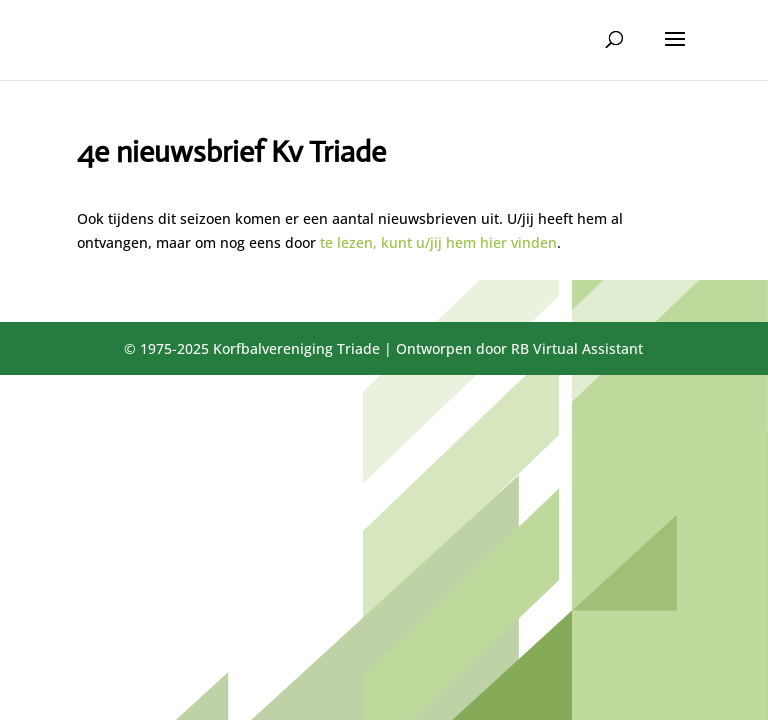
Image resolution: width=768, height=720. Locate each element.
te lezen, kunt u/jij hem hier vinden (438, 242)
